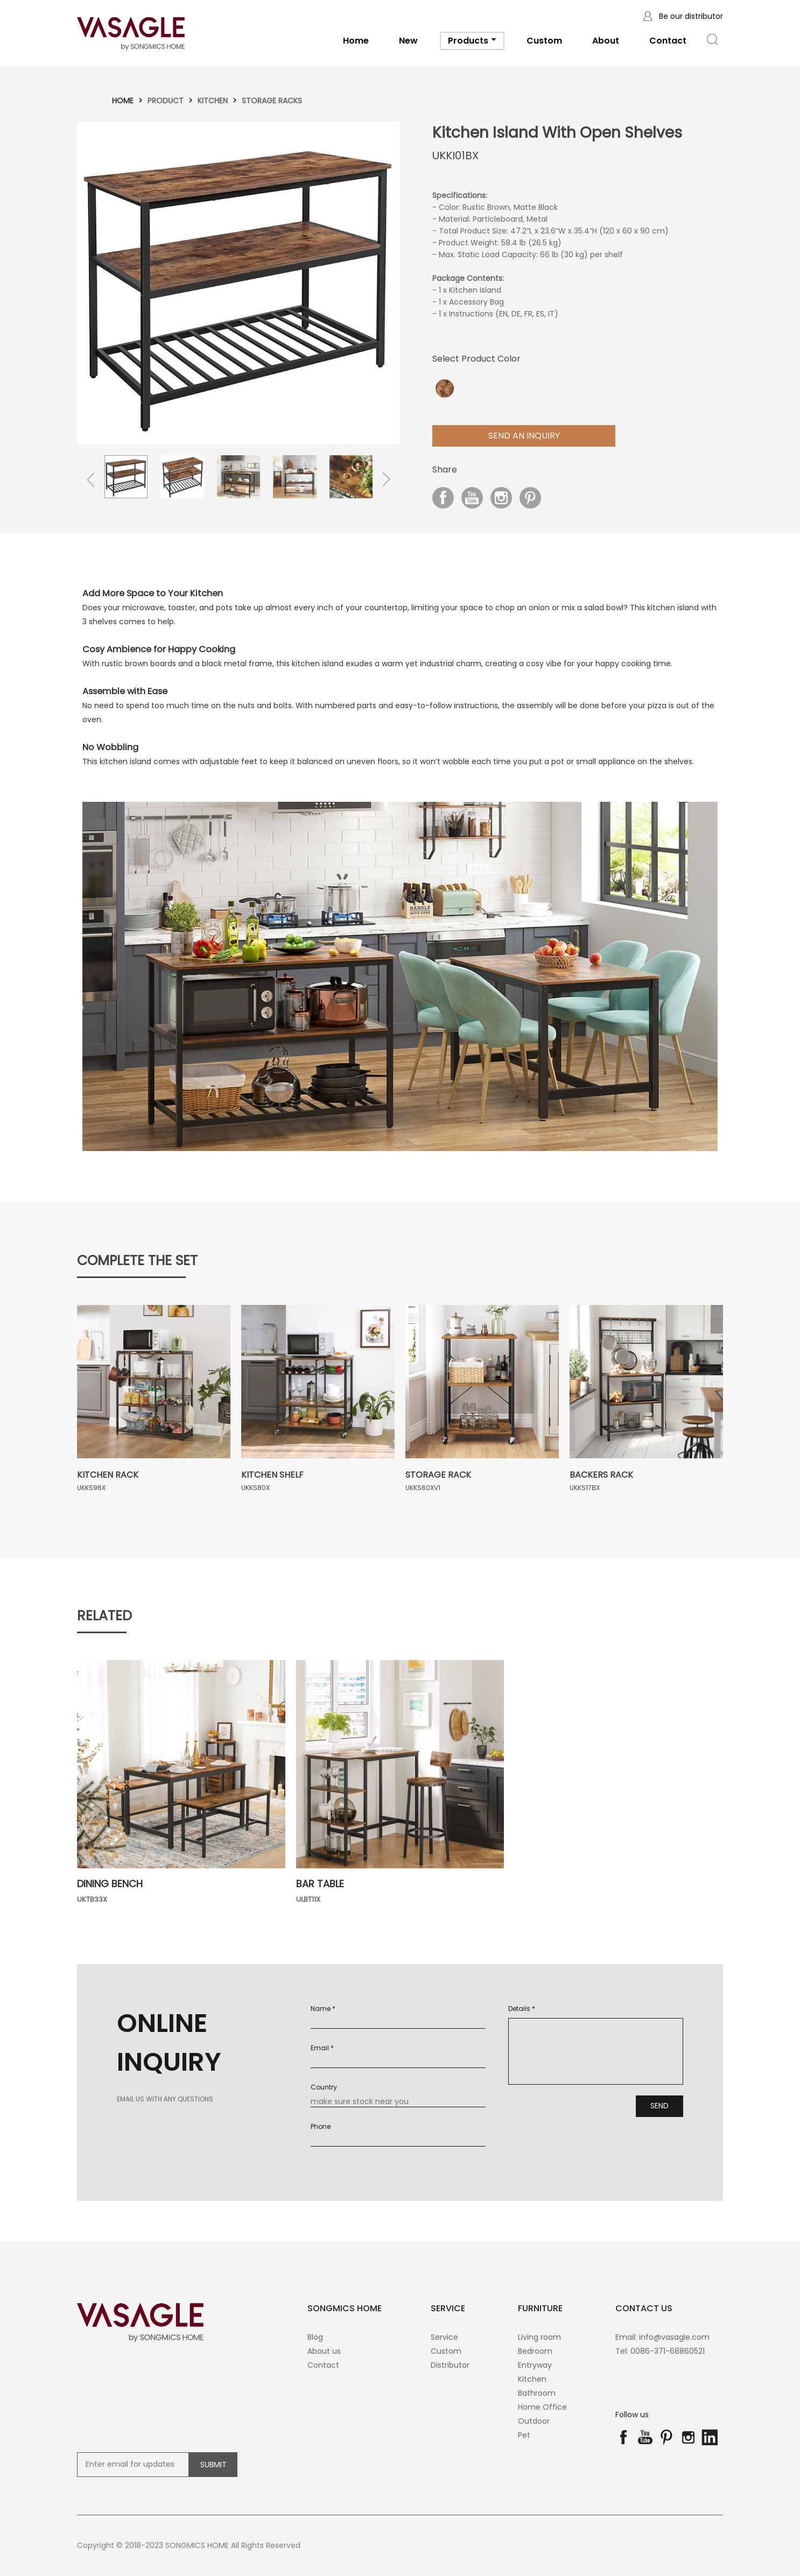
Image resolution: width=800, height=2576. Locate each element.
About (605, 40)
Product (166, 100)
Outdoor (534, 2421)
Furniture (540, 2308)
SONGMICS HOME (344, 2308)
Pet (524, 2435)
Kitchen (213, 100)
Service (444, 2337)
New (408, 40)
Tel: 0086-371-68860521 (660, 2351)
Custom (544, 40)
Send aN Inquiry (524, 435)
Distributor (450, 2365)
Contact (667, 40)
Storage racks (272, 100)
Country (324, 2087)
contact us (643, 2308)
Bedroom (535, 2351)
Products (472, 42)
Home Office (542, 2407)
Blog (315, 2337)
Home (356, 40)
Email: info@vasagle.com (662, 2337)
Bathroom (537, 2393)
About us (324, 2351)
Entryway (535, 2365)
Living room (539, 2337)
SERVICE (448, 2308)
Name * (323, 2008)
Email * (322, 2047)
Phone (321, 2126)
